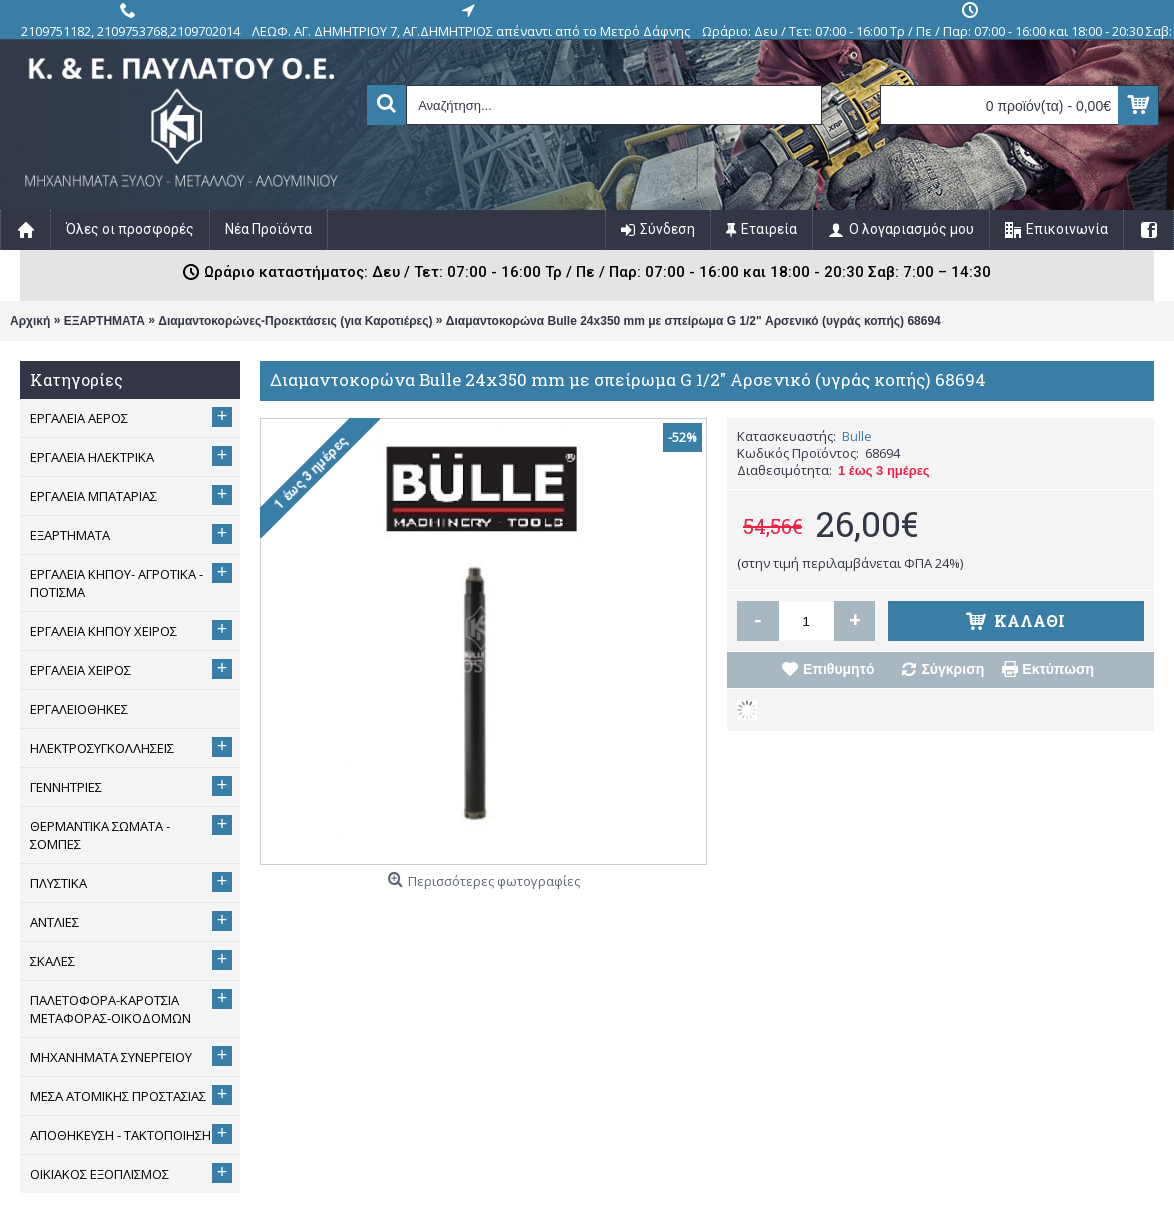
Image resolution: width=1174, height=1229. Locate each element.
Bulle (857, 436)
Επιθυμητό (839, 669)
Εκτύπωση (1058, 669)
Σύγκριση (952, 669)
